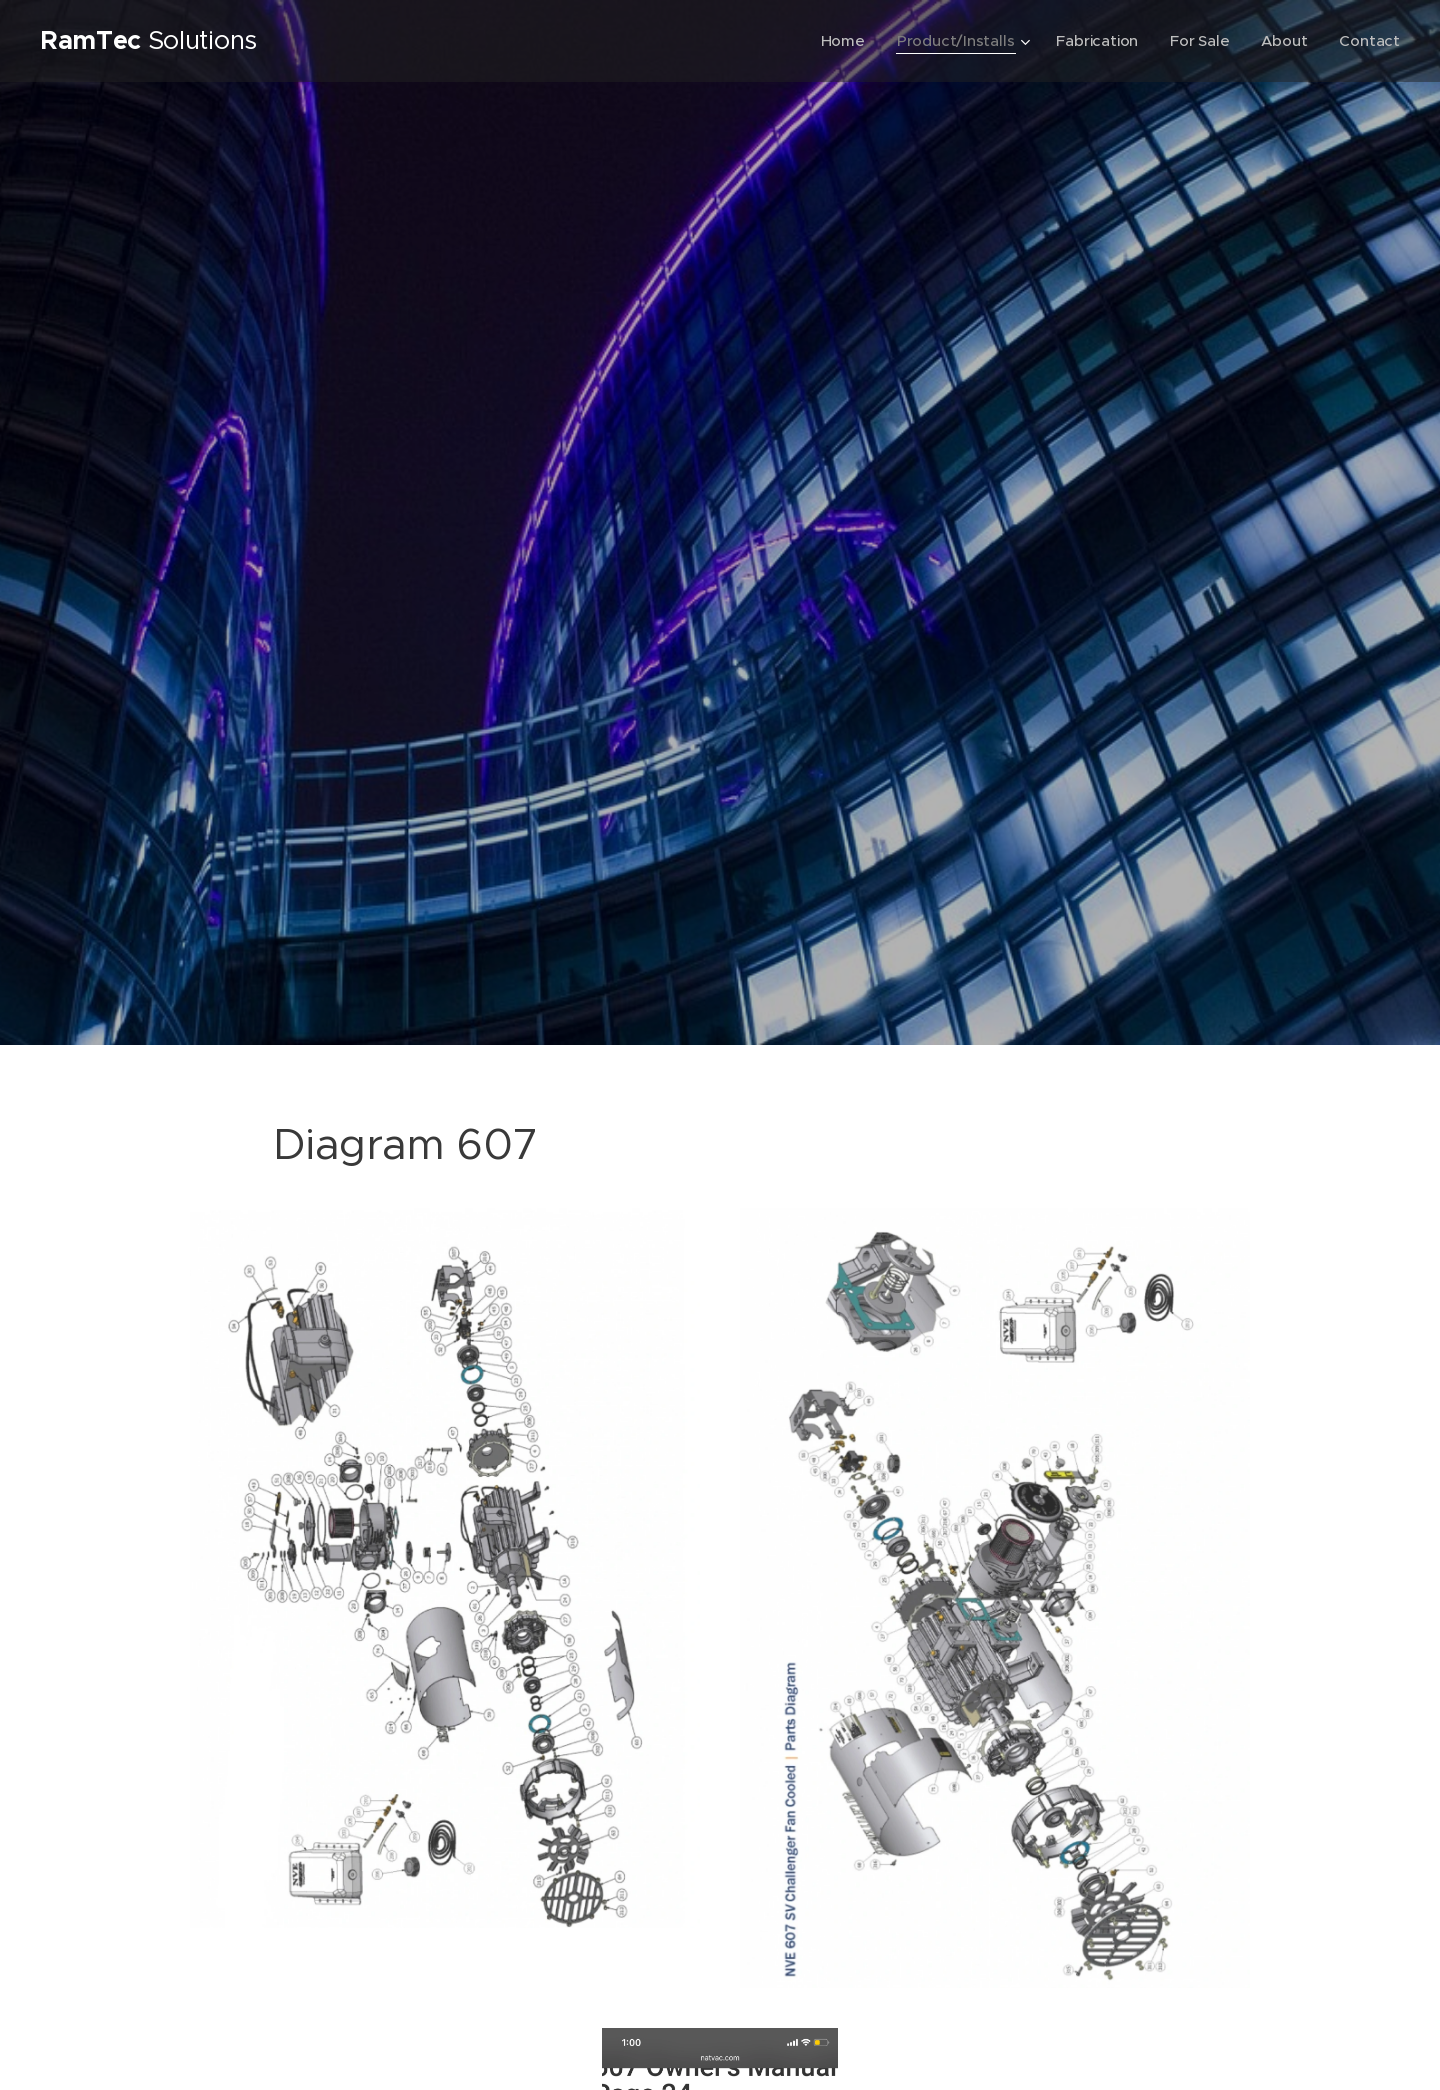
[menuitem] (838, 41)
